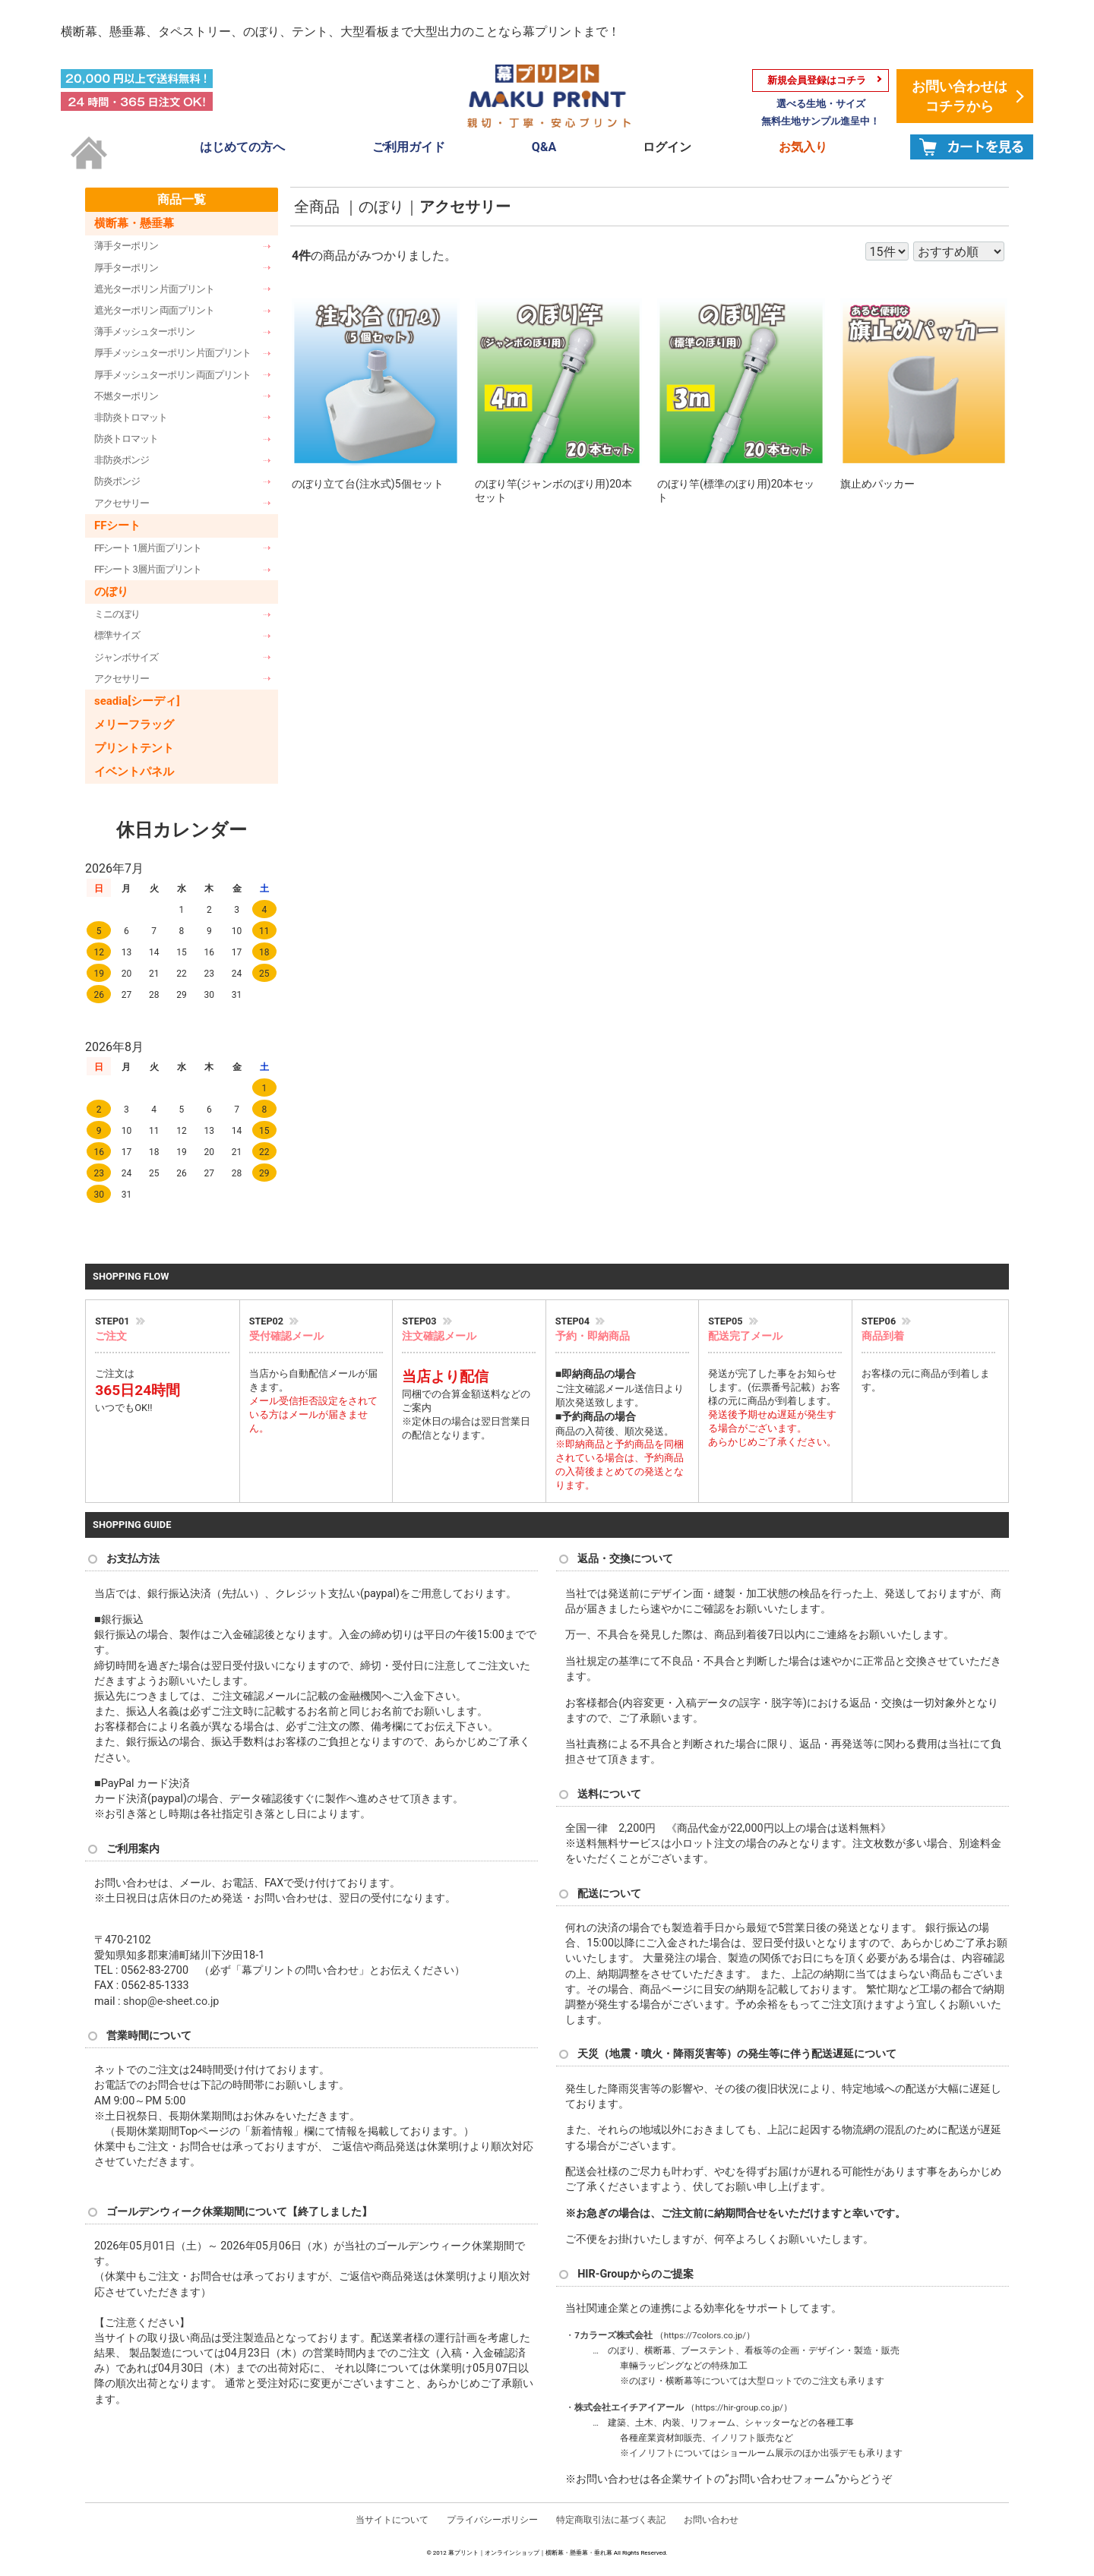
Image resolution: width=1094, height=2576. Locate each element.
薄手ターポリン (126, 245)
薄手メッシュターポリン (144, 331)
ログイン (667, 147)
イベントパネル (134, 771)
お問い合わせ (711, 2519)
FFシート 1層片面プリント (147, 547)
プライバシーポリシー (492, 2519)
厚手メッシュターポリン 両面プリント (172, 374)
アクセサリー (121, 502)
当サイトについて (392, 2519)
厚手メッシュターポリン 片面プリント (172, 352)
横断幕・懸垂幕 (134, 223)
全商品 (316, 206)
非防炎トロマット (130, 416)
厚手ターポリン (126, 267)
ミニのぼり (117, 614)
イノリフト (734, 2437)
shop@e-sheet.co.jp (171, 2000)
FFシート (117, 525)
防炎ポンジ (117, 481)
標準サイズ (117, 635)
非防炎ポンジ (121, 460)
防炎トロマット (126, 438)
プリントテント (134, 747)
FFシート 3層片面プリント (147, 569)
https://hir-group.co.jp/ (739, 2406)
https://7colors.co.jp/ (705, 2334)
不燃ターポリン (126, 395)
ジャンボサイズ (126, 656)
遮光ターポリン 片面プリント (154, 288)
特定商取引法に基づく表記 (611, 2519)
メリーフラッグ (134, 724)
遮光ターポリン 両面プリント (154, 309)
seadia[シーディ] (137, 700)
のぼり (111, 591)
